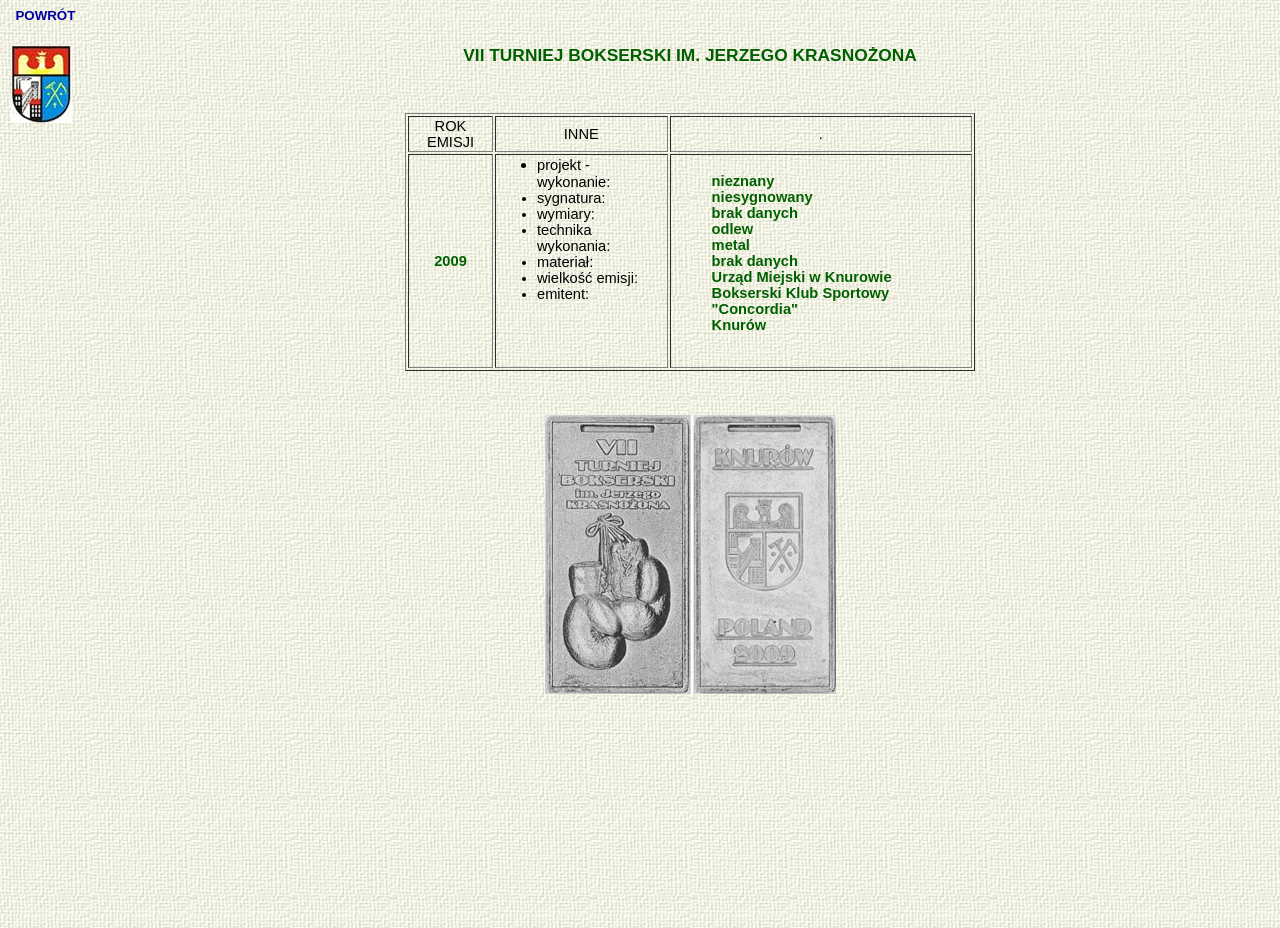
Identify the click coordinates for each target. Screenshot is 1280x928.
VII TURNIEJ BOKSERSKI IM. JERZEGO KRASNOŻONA (689, 55)
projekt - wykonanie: (573, 173)
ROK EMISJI (450, 134)
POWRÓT (47, 15)
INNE (581, 134)
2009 (450, 261)
